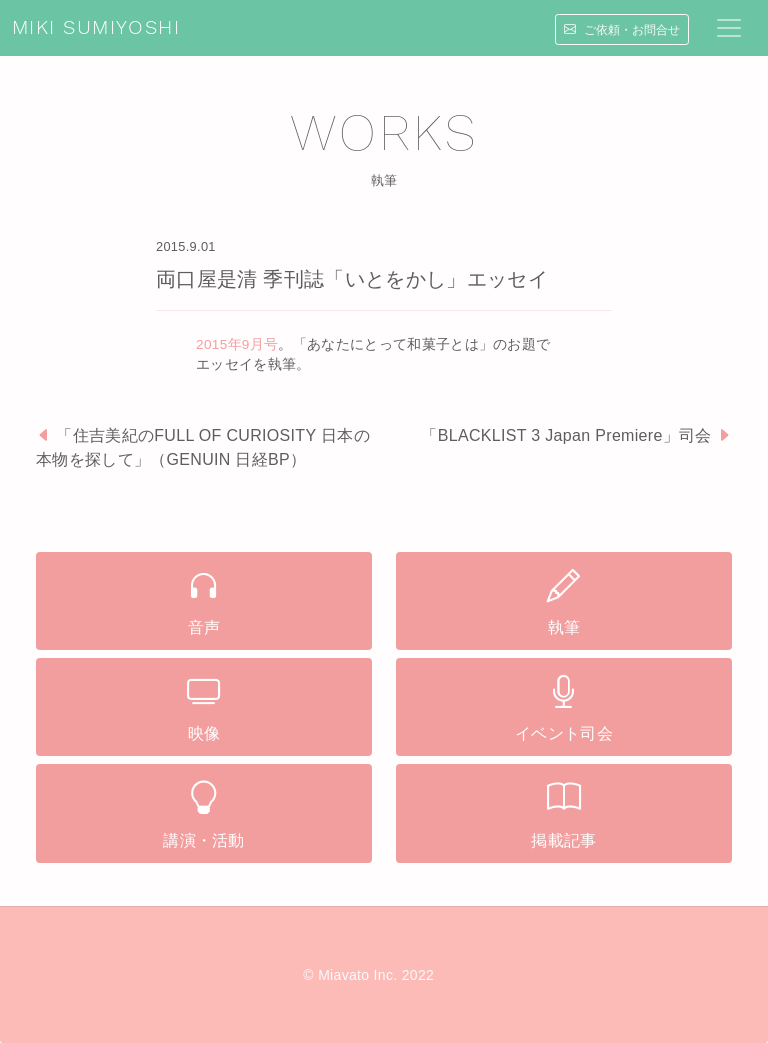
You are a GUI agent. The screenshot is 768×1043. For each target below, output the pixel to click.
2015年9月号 (237, 344)
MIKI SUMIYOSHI (96, 28)
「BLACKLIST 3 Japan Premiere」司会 (566, 435)
